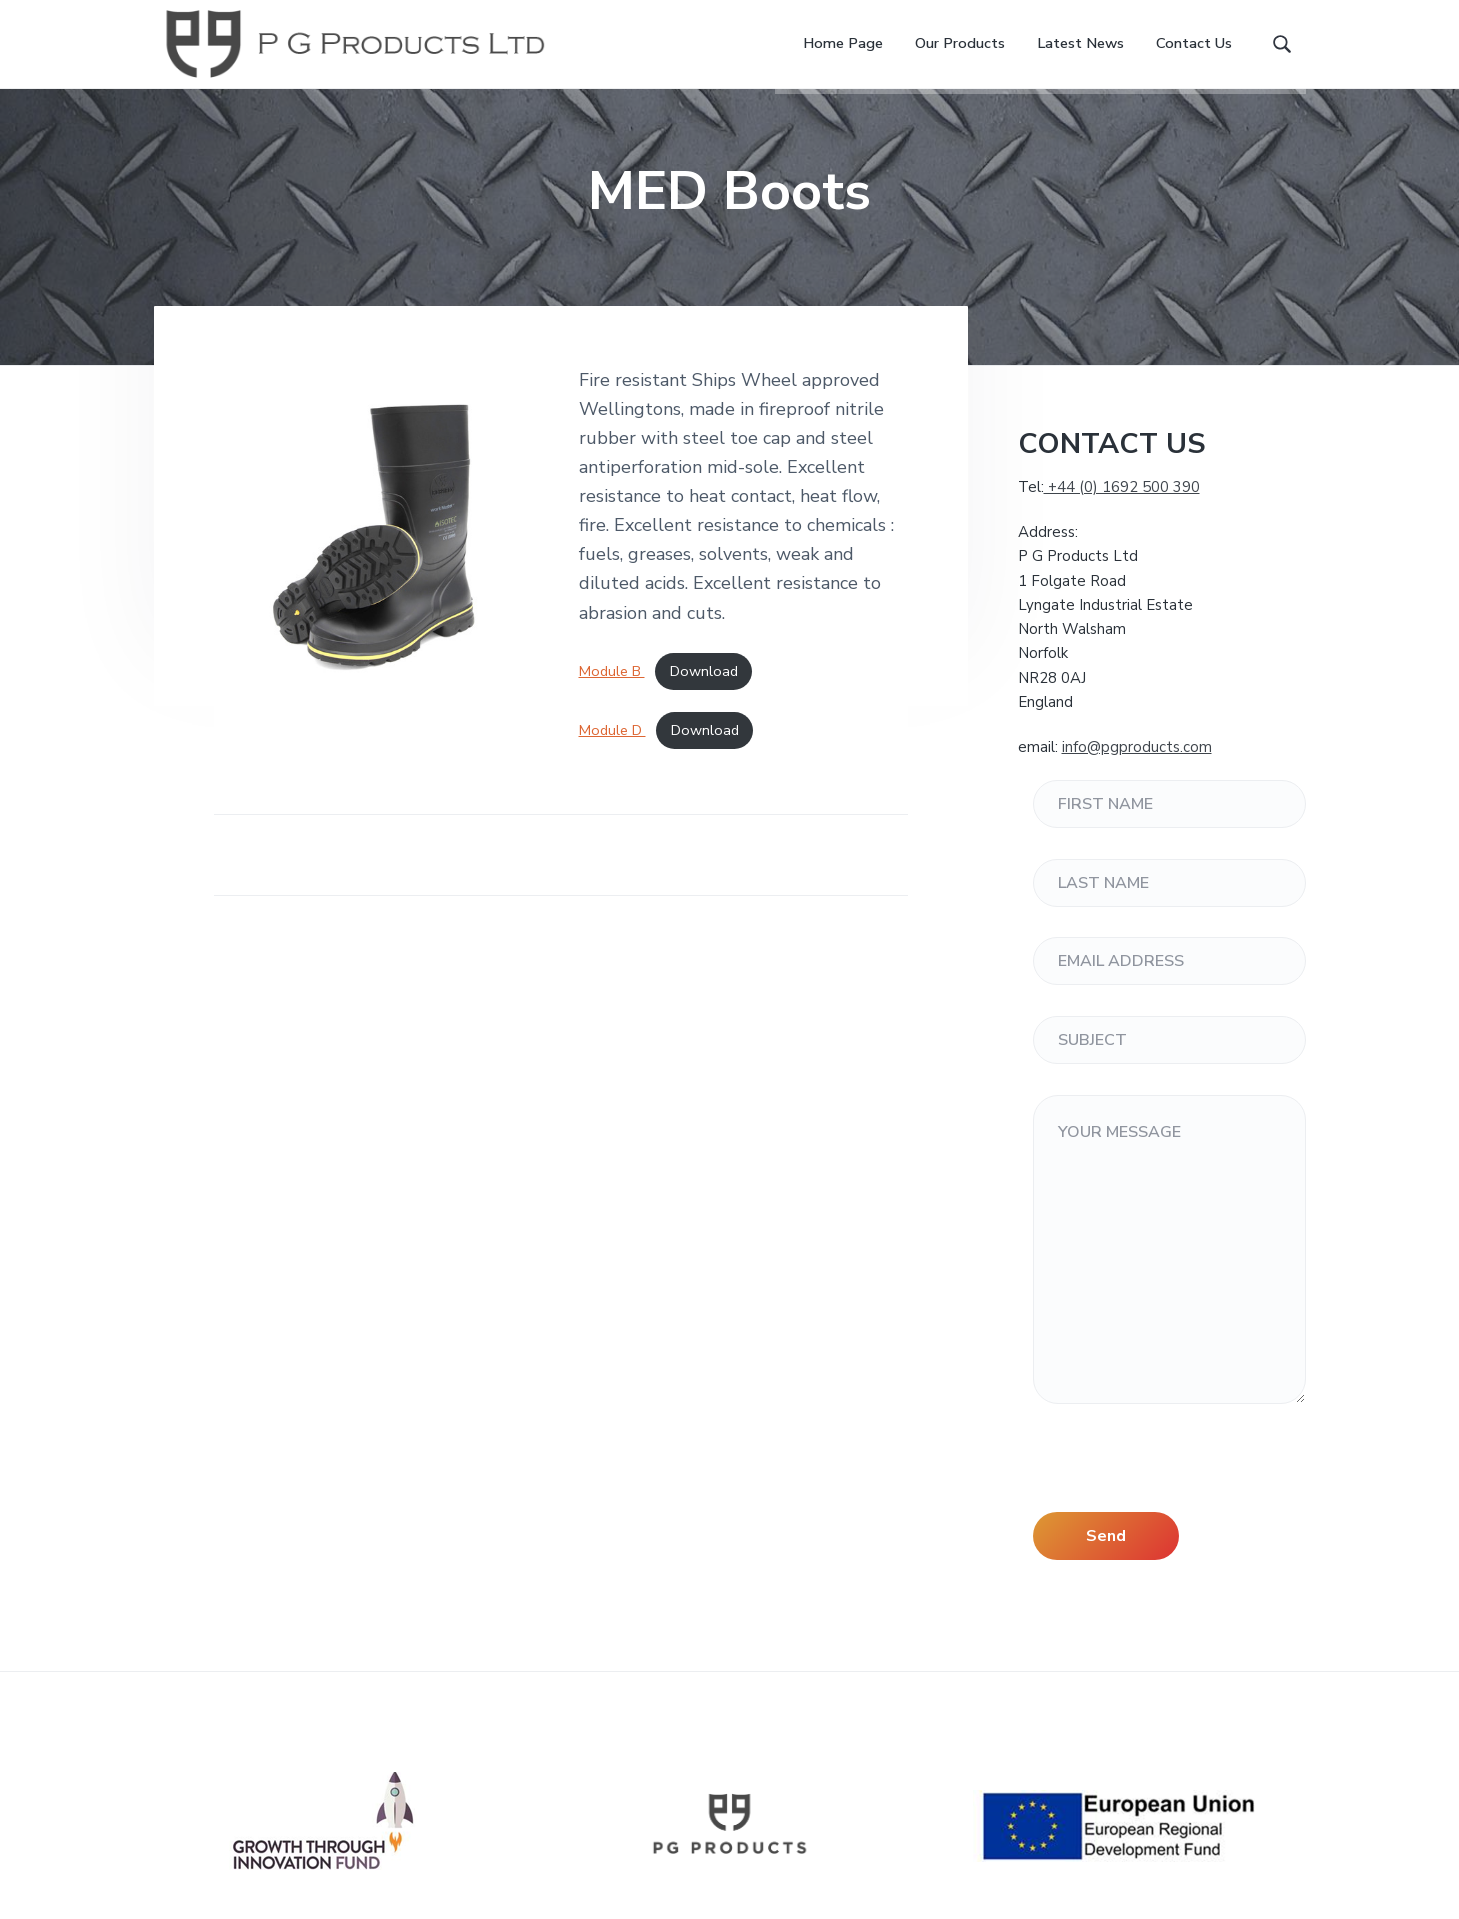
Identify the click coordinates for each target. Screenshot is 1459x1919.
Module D (612, 753)
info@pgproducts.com (1137, 770)
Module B (612, 694)
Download (704, 694)
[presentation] (1185, 1496)
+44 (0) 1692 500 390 (1122, 510)
